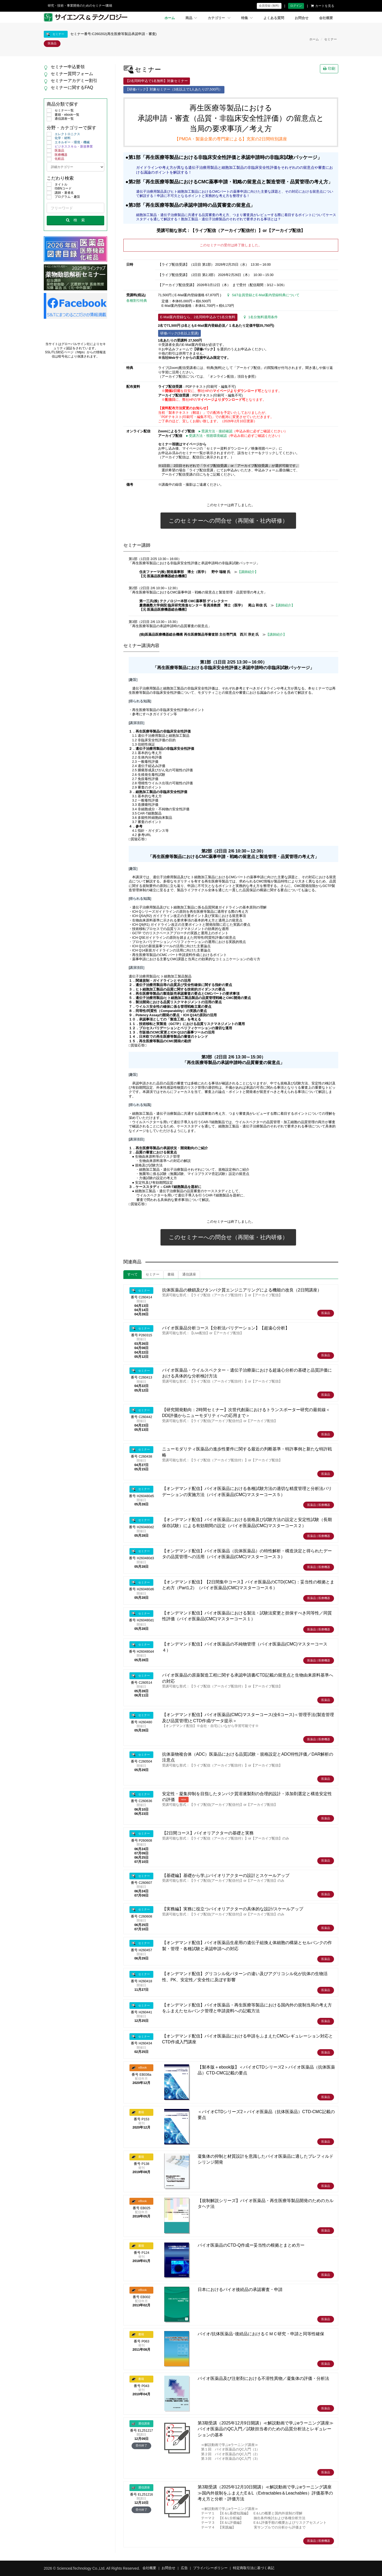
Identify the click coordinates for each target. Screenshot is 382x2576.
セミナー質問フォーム (72, 73)
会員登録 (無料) (269, 5)
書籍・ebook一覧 (63, 115)
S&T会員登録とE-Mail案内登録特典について (263, 295)
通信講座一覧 (60, 119)
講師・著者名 (60, 193)
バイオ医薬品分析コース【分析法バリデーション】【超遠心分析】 (225, 1328)
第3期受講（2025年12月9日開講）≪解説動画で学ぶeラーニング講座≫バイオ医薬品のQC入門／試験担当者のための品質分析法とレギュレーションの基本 (265, 2429)
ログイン (296, 5)
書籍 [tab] (170, 1274)
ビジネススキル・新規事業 (70, 147)
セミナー (330, 39)
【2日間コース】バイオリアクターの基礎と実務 (208, 1833)
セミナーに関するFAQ (72, 87)
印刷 (329, 68)
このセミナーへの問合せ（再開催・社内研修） (228, 521)
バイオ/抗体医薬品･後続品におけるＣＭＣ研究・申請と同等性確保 (261, 2334)
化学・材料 (59, 138)
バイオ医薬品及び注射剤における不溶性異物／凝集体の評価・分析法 (263, 2378)
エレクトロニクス (63, 134)
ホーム (169, 18)
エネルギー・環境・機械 (68, 142)
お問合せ (302, 18)
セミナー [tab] (152, 1274)
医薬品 (55, 151)
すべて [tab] (132, 1274)
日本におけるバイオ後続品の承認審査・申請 (240, 2289)
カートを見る (322, 6)
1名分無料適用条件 (261, 317)
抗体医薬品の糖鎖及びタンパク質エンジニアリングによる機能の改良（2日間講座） (242, 1290)
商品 (191, 18)
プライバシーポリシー (210, 2568)
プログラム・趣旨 (63, 197)
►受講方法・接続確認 (215, 431)
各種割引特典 (136, 301)
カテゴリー (219, 18)
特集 (247, 18)
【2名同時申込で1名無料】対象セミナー (156, 81)
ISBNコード (59, 189)
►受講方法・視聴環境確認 (206, 436)
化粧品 (55, 159)
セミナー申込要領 (68, 66)
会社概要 (326, 18)
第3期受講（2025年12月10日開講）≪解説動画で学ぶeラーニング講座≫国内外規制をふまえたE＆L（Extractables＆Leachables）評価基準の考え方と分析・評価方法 (265, 2493)
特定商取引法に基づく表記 (253, 2568)
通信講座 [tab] (189, 1274)
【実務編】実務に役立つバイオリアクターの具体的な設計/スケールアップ (232, 1909)
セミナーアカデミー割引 (74, 80)
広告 (184, 2568)
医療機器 (57, 155)
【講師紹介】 (247, 572)
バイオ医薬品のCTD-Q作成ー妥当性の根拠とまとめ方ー (251, 2245)
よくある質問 (273, 18)
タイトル (57, 185)
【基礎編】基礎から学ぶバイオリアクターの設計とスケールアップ (225, 1875)
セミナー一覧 (60, 111)
